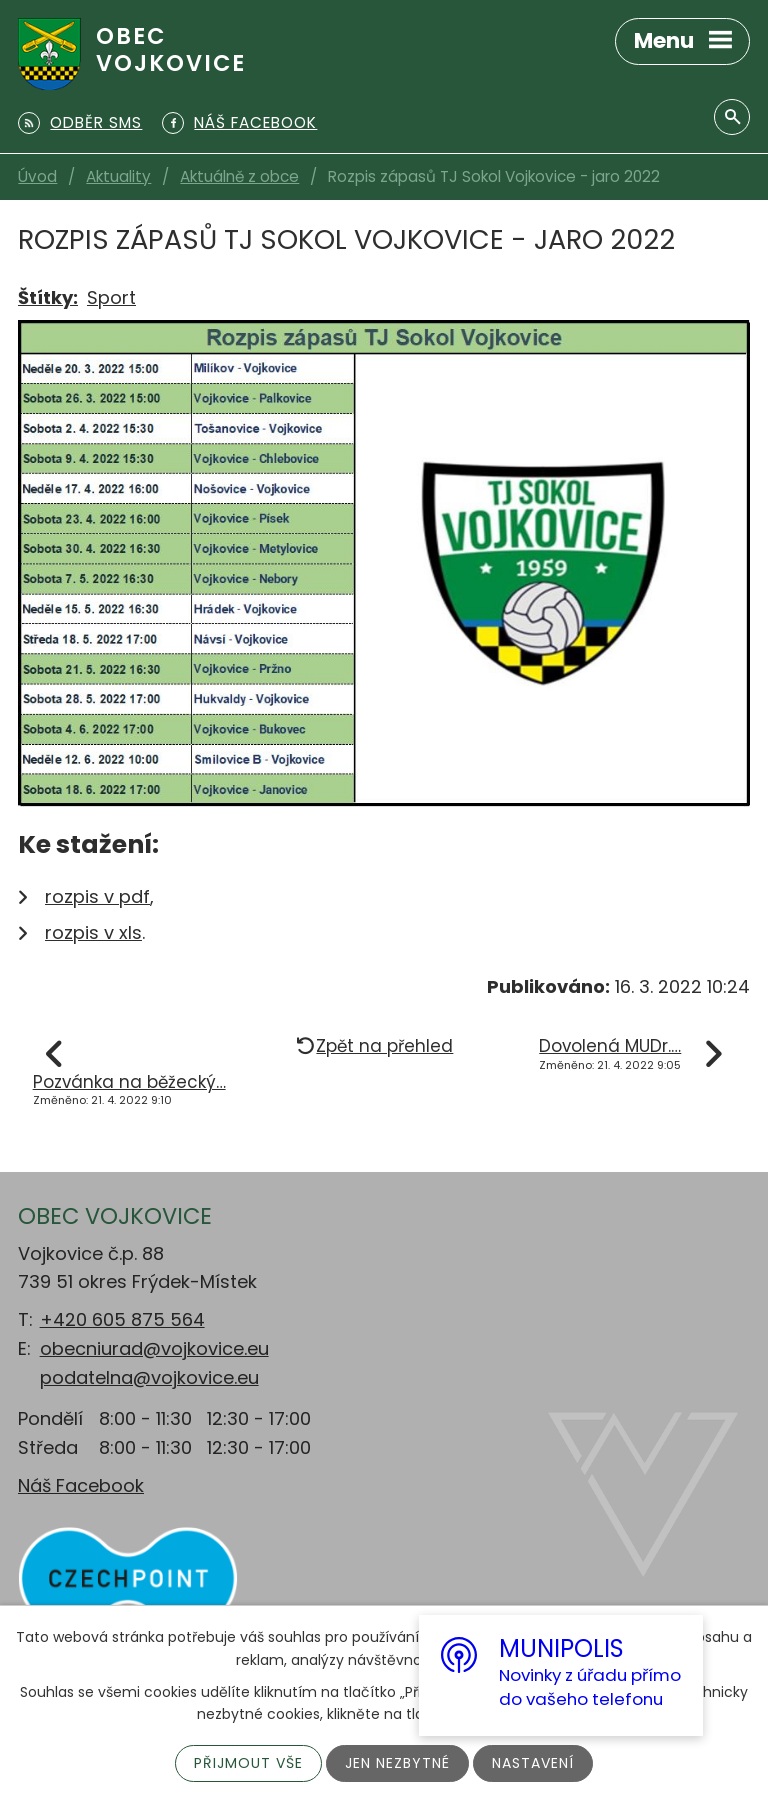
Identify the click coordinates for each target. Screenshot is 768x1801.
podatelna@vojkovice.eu (149, 1377)
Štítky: (48, 297)
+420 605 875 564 (122, 1319)
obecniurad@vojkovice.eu (154, 1348)
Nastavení (533, 1763)
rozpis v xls (93, 932)
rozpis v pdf (97, 896)
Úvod (37, 176)
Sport (111, 297)
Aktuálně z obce (239, 176)
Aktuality (118, 176)
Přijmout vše (248, 1763)
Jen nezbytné (397, 1763)
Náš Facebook (81, 1485)
